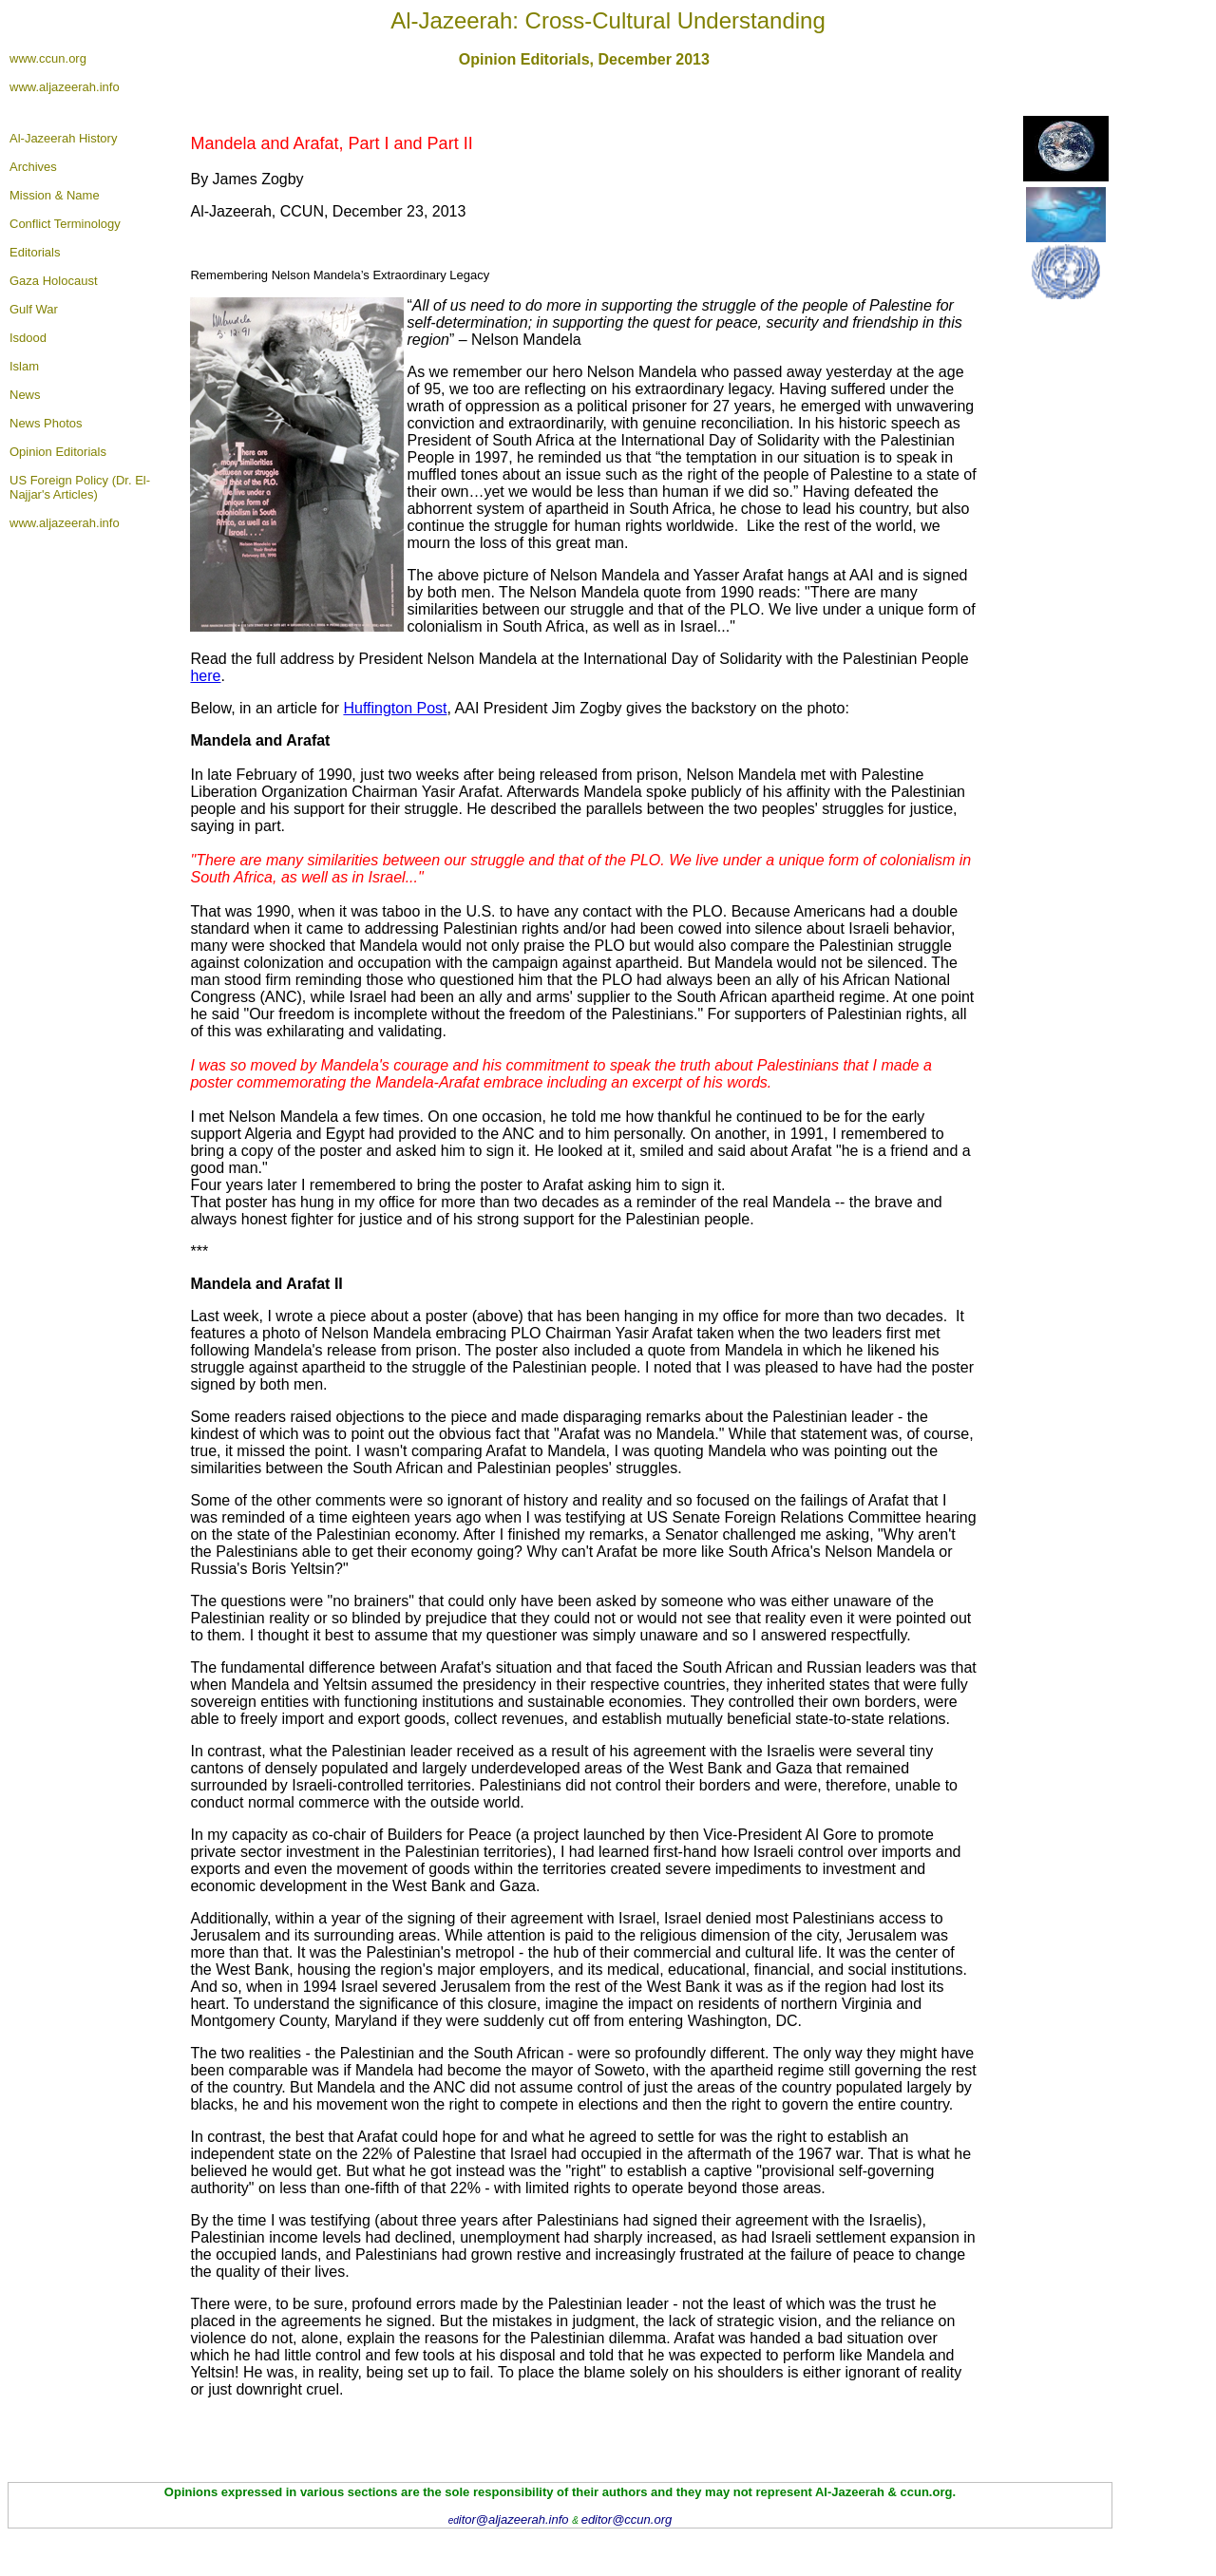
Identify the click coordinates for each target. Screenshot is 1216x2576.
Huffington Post (394, 708)
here (205, 676)
